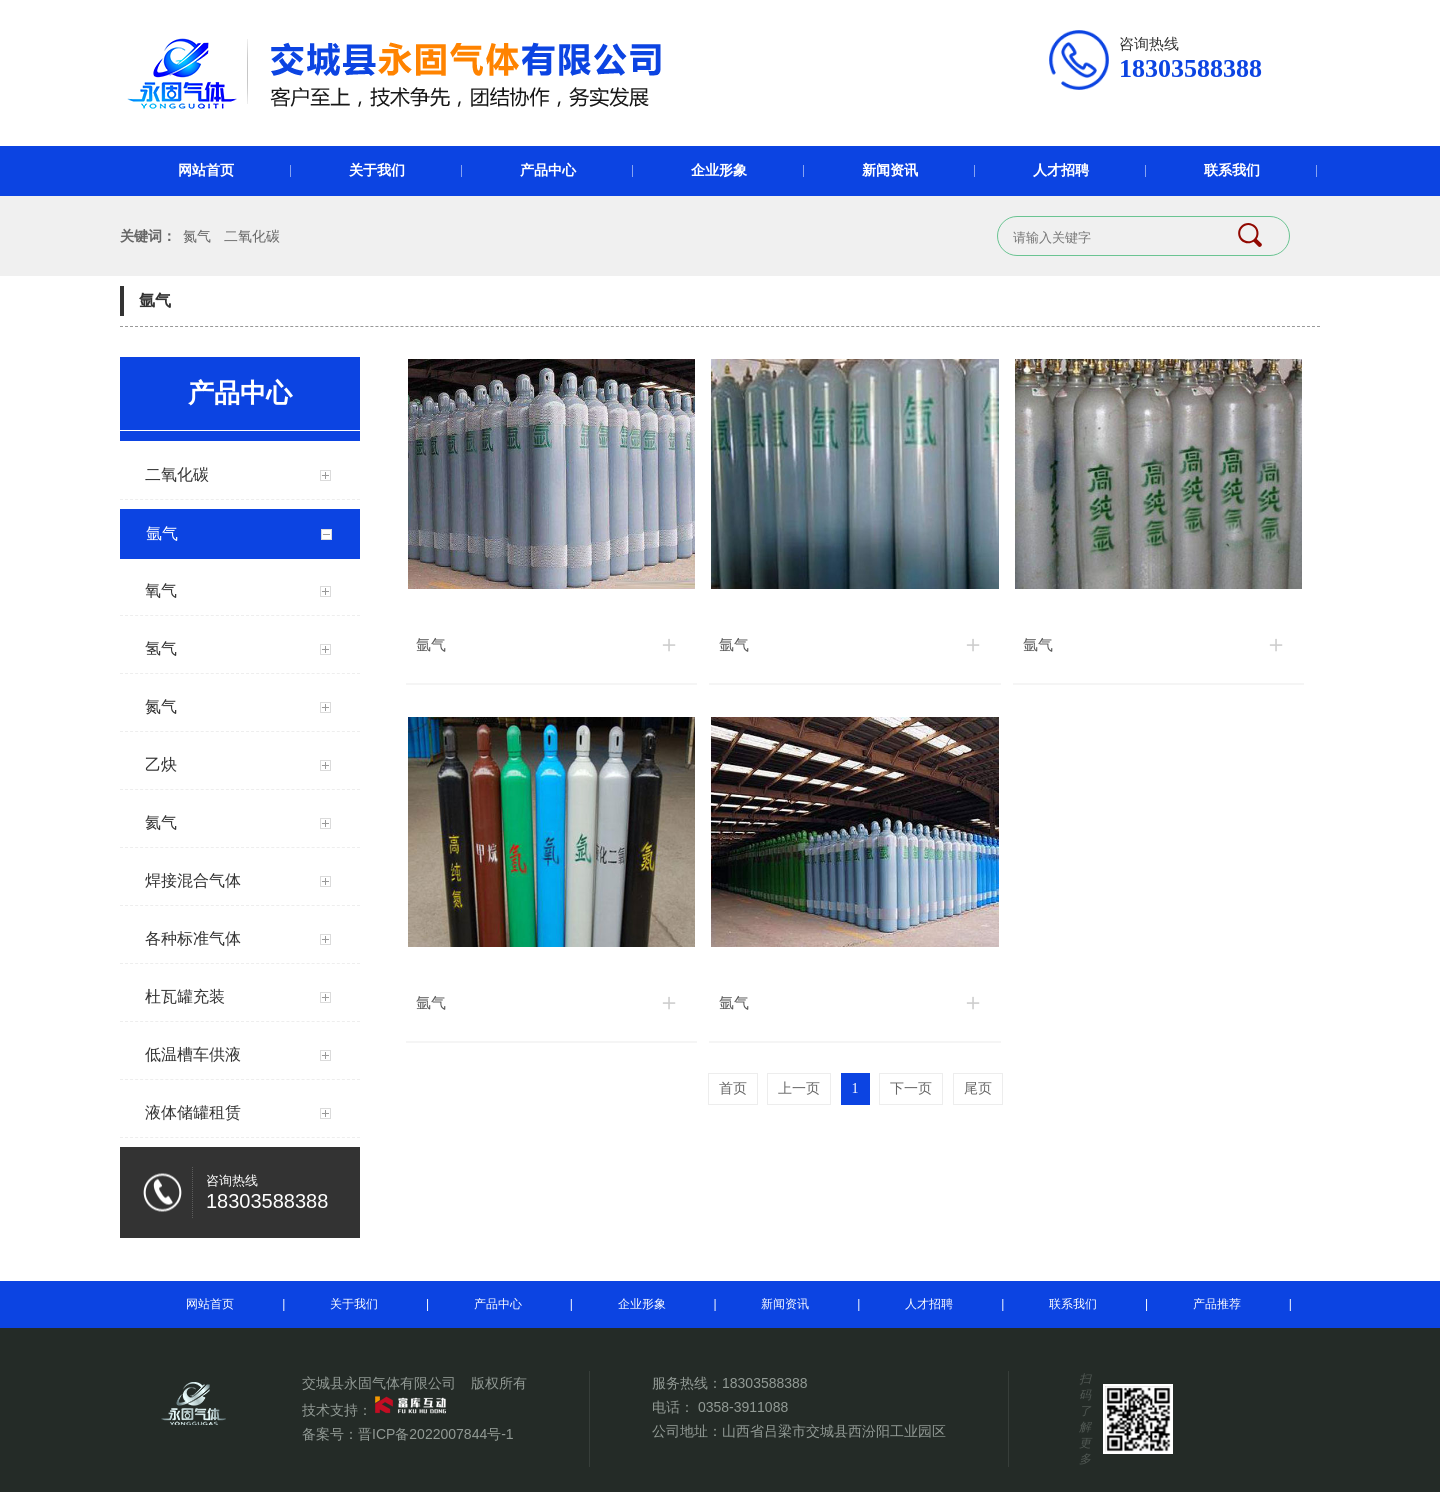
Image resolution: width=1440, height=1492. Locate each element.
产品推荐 (1217, 1304)
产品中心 (548, 170)
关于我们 (377, 170)
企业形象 (719, 170)
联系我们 (1232, 170)
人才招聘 (1061, 170)
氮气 (197, 236)
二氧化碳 (252, 236)
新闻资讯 (890, 170)
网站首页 (206, 170)
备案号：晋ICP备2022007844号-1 (408, 1434)
